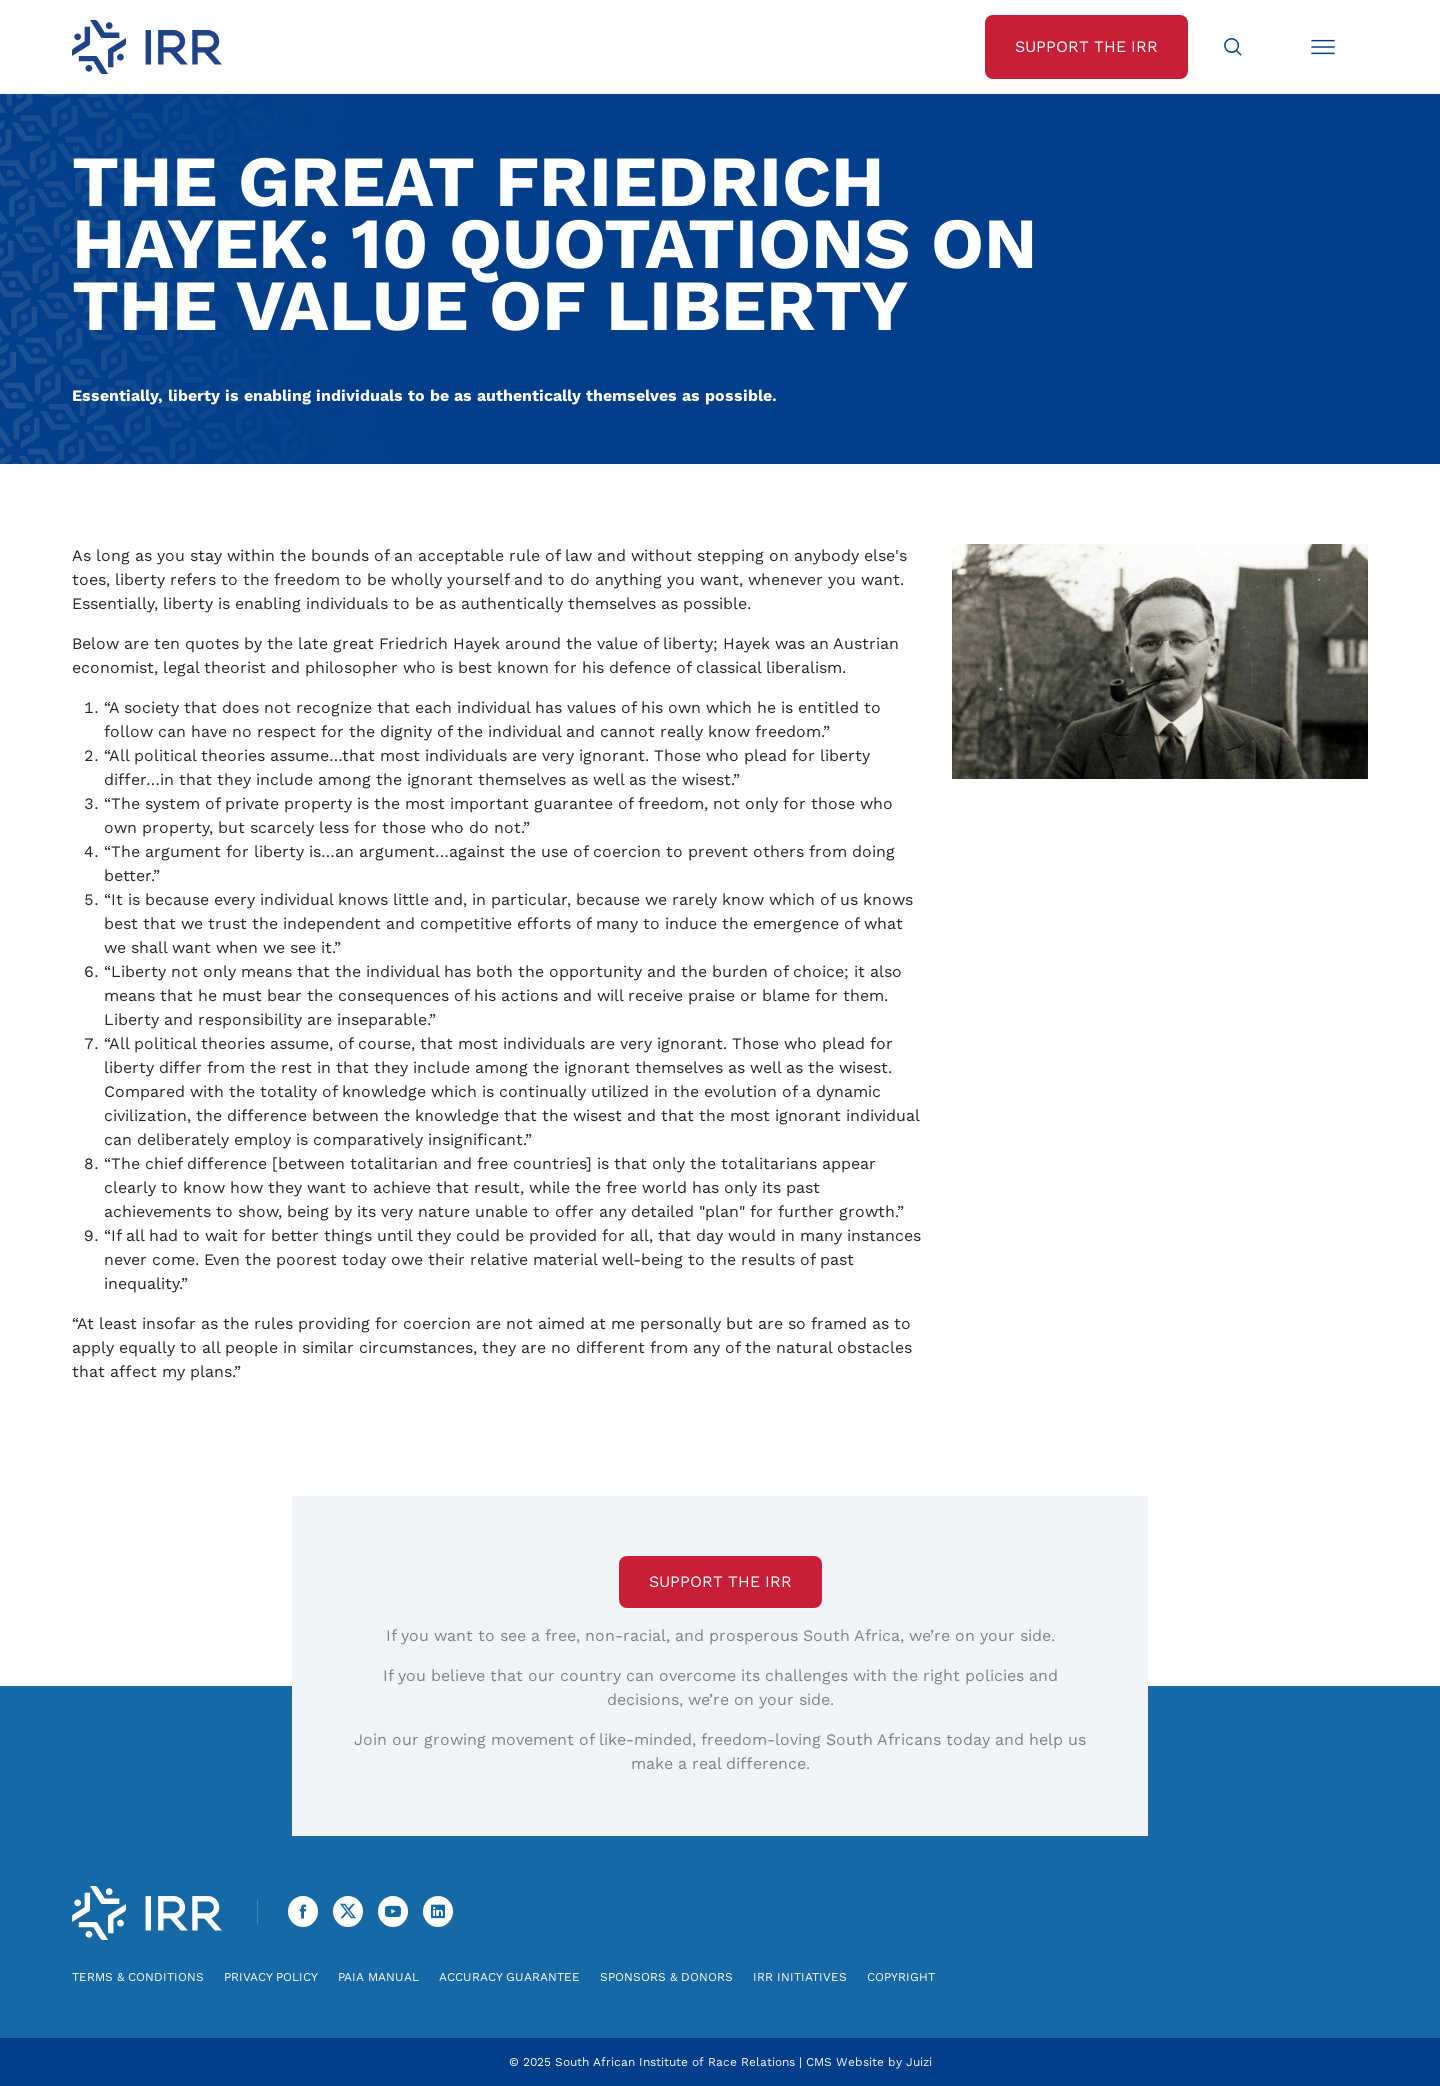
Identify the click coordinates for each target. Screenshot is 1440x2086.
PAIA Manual (378, 1977)
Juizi (919, 2062)
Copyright (901, 1977)
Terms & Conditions (138, 1977)
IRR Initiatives (800, 1977)
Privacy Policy (271, 1977)
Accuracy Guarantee (509, 1977)
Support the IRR (720, 1581)
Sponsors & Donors (666, 1977)
